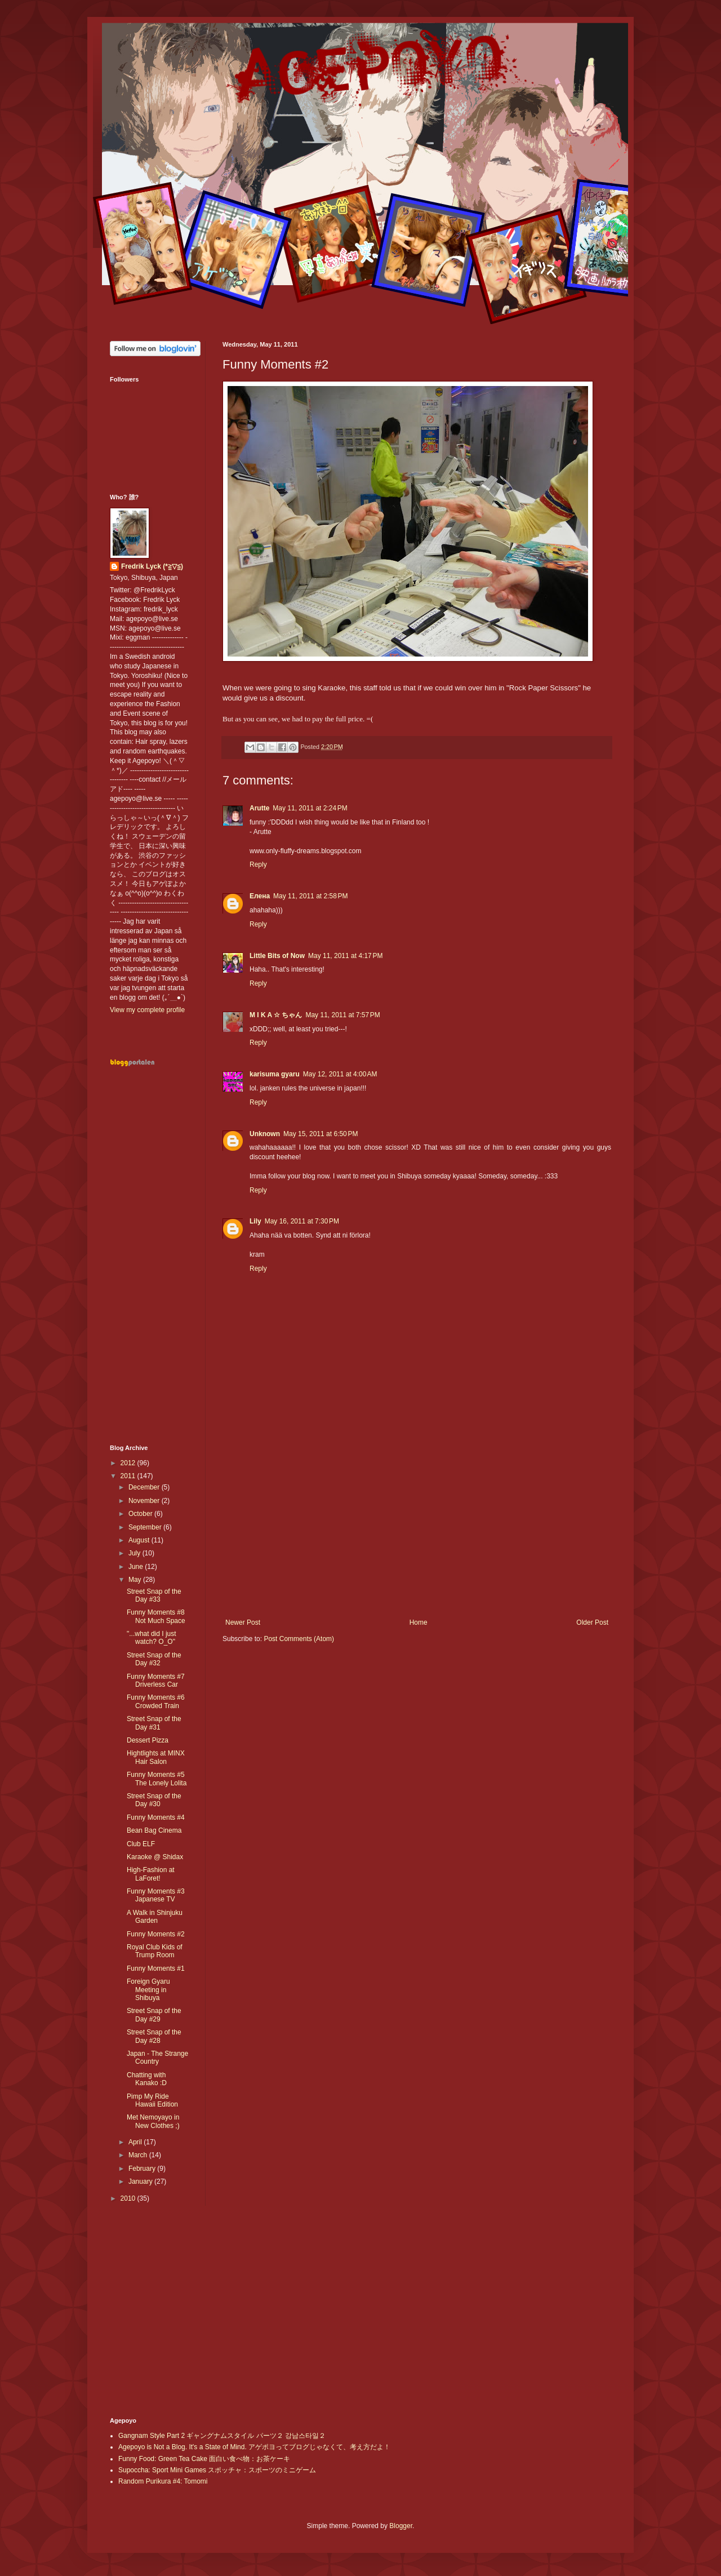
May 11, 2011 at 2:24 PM (310, 808)
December (145, 1487)
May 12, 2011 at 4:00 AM (340, 1074)
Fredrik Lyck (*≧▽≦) (152, 566)
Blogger (400, 2526)
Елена (260, 896)
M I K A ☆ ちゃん (276, 1015)
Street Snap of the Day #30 (154, 1800)
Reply (258, 864)
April (136, 2142)
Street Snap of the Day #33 (154, 1595)
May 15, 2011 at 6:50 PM (320, 1134)
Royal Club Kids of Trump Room (155, 1951)
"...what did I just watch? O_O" (151, 1638)
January (141, 2181)
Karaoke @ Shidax (155, 1857)
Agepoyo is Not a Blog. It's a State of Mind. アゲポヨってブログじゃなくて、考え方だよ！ (254, 2447)
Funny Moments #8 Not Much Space (156, 1616)
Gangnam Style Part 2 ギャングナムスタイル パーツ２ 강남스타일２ (222, 2436)
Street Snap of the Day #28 (154, 2036)
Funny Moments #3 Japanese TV (156, 1895)
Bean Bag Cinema (154, 1830)
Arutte (259, 808)
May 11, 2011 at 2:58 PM (310, 896)
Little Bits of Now (277, 956)
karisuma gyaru (275, 1074)
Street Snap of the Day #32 (154, 1659)
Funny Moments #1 (156, 1968)
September (145, 1527)
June (136, 1567)
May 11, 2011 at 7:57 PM (342, 1015)
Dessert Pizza (147, 1740)
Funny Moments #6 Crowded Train (156, 1701)
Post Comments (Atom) (299, 1639)
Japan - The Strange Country (157, 2057)
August (140, 1540)
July (135, 1553)
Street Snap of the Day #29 (154, 2015)
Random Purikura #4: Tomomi (163, 2481)
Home (419, 1622)
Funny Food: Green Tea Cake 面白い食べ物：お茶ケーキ (204, 2459)
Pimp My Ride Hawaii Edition (152, 2100)
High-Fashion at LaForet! (151, 1874)
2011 (129, 1476)
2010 (129, 2198)
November (145, 1501)
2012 (129, 1463)
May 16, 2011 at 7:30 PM (302, 1221)
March (138, 2155)
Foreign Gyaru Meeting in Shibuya (148, 1990)
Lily (255, 1221)
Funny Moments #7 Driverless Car (156, 1680)
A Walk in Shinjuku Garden (155, 1917)
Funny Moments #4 (156, 1817)
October (141, 1514)
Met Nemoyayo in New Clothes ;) (153, 2121)
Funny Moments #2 (156, 1934)
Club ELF (141, 1844)
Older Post (592, 1622)
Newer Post (242, 1622)
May (135, 1580)
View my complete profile (147, 1010)
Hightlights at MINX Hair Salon (156, 1757)
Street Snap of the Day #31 (154, 1723)
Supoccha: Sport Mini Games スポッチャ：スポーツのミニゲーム (217, 2470)
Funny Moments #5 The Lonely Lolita (156, 1778)
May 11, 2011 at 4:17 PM (345, 956)
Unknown (265, 1134)
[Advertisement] (416, 1525)
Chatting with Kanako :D (147, 2079)
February (142, 2168)
